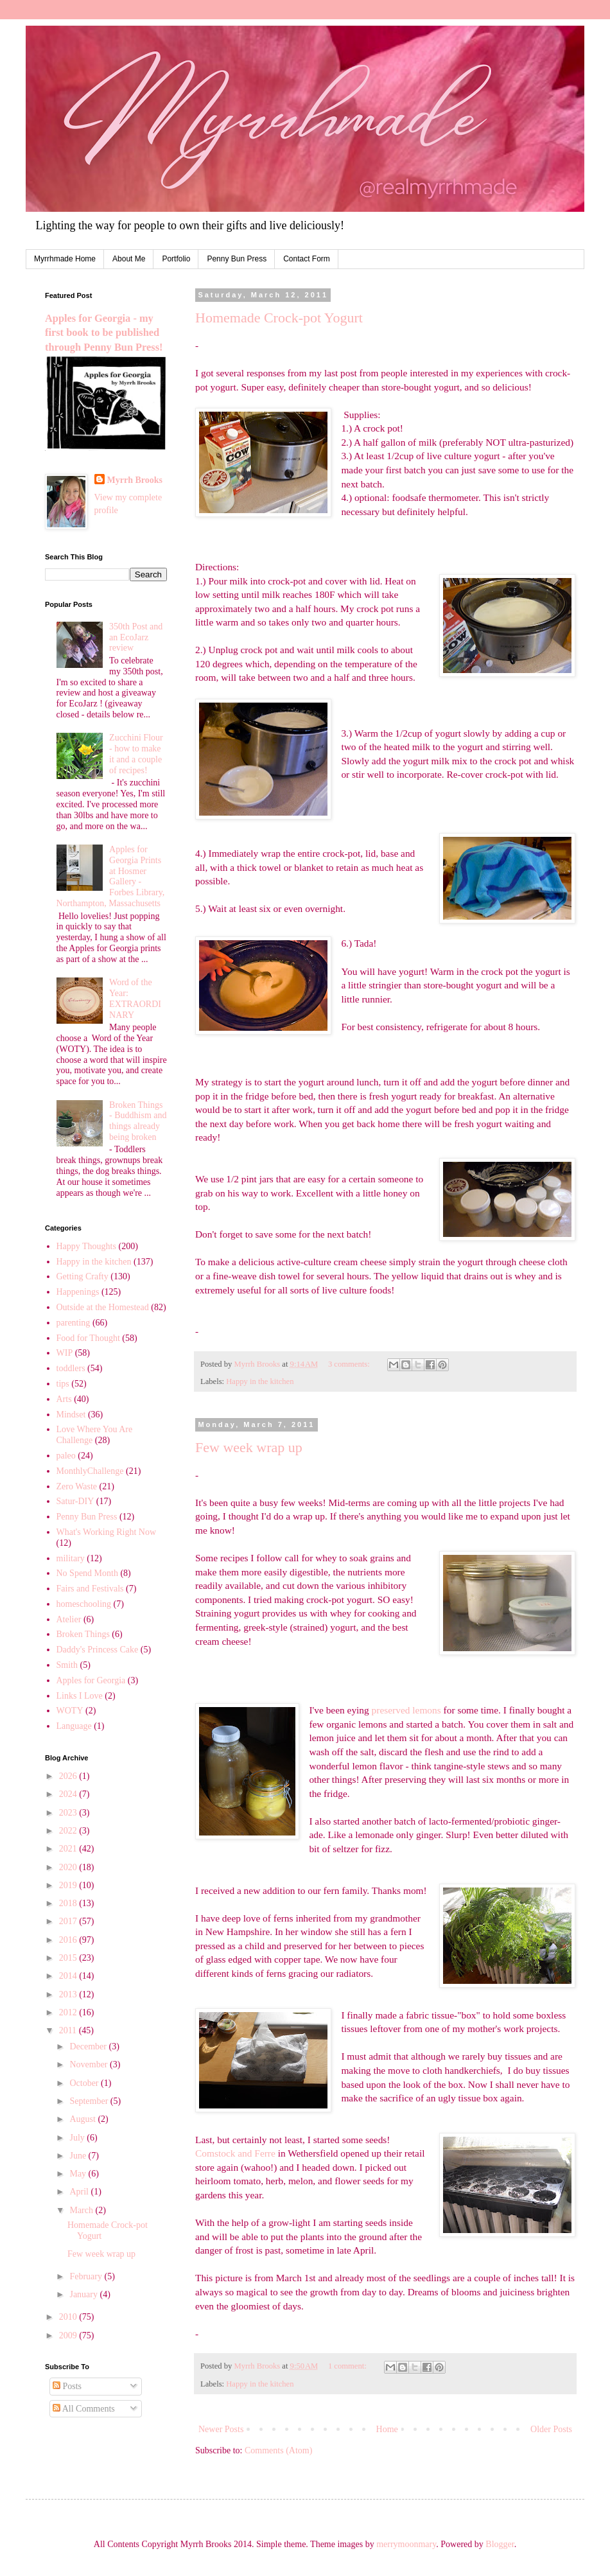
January (84, 2294)
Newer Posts (220, 2429)
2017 (69, 1921)
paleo (66, 1455)
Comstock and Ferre (235, 2153)
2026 (69, 1776)
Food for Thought (88, 1338)
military (71, 1558)
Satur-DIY (75, 1501)
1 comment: (348, 2365)
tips (63, 1384)
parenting (74, 1322)
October (85, 2083)
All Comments (84, 2409)
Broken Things (83, 1634)
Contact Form (306, 258)
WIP (65, 1353)
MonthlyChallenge (90, 1471)
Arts (64, 1399)
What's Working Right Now (107, 1532)
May (78, 2173)
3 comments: (350, 1364)
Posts (67, 2386)
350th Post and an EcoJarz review (135, 637)
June (78, 2155)
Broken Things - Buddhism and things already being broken (137, 1121)
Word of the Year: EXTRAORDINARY (135, 998)
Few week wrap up (248, 1447)
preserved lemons (406, 1709)
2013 (69, 1994)
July (78, 2137)
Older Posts (551, 2429)
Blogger (499, 2544)
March (82, 2210)
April (80, 2191)
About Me (128, 258)
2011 (69, 2030)
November (89, 2064)
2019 (69, 1885)
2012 (69, 2012)
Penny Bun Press (236, 258)
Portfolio (176, 258)
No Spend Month (87, 1573)
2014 (69, 1976)
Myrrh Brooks (134, 480)
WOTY (70, 1710)
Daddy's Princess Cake (98, 1649)
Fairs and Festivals (90, 1588)
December (89, 2046)
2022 (69, 1831)
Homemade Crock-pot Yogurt (279, 318)
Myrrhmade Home (65, 258)
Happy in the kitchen (259, 1381)
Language (74, 1726)
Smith (67, 1665)
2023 (69, 1813)
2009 (69, 2335)
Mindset (71, 1414)
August (83, 2119)
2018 (69, 1903)
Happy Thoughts (86, 1246)
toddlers (71, 1368)
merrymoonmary (406, 2544)
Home (387, 2429)
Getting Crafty (83, 1276)
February (86, 2276)
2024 (69, 1794)
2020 (69, 1867)
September (89, 2101)
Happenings (78, 1292)
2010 (69, 2317)
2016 (69, 1940)
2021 (69, 1848)
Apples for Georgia (91, 1680)
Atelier (69, 1619)
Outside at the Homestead (103, 1307)
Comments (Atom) (278, 2450)
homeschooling (84, 1604)
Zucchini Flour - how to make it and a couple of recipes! (136, 754)
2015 (69, 1958)
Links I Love (80, 1696)
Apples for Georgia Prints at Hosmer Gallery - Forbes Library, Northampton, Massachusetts (111, 876)
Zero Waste (77, 1486)
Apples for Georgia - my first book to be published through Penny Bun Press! (103, 333)
